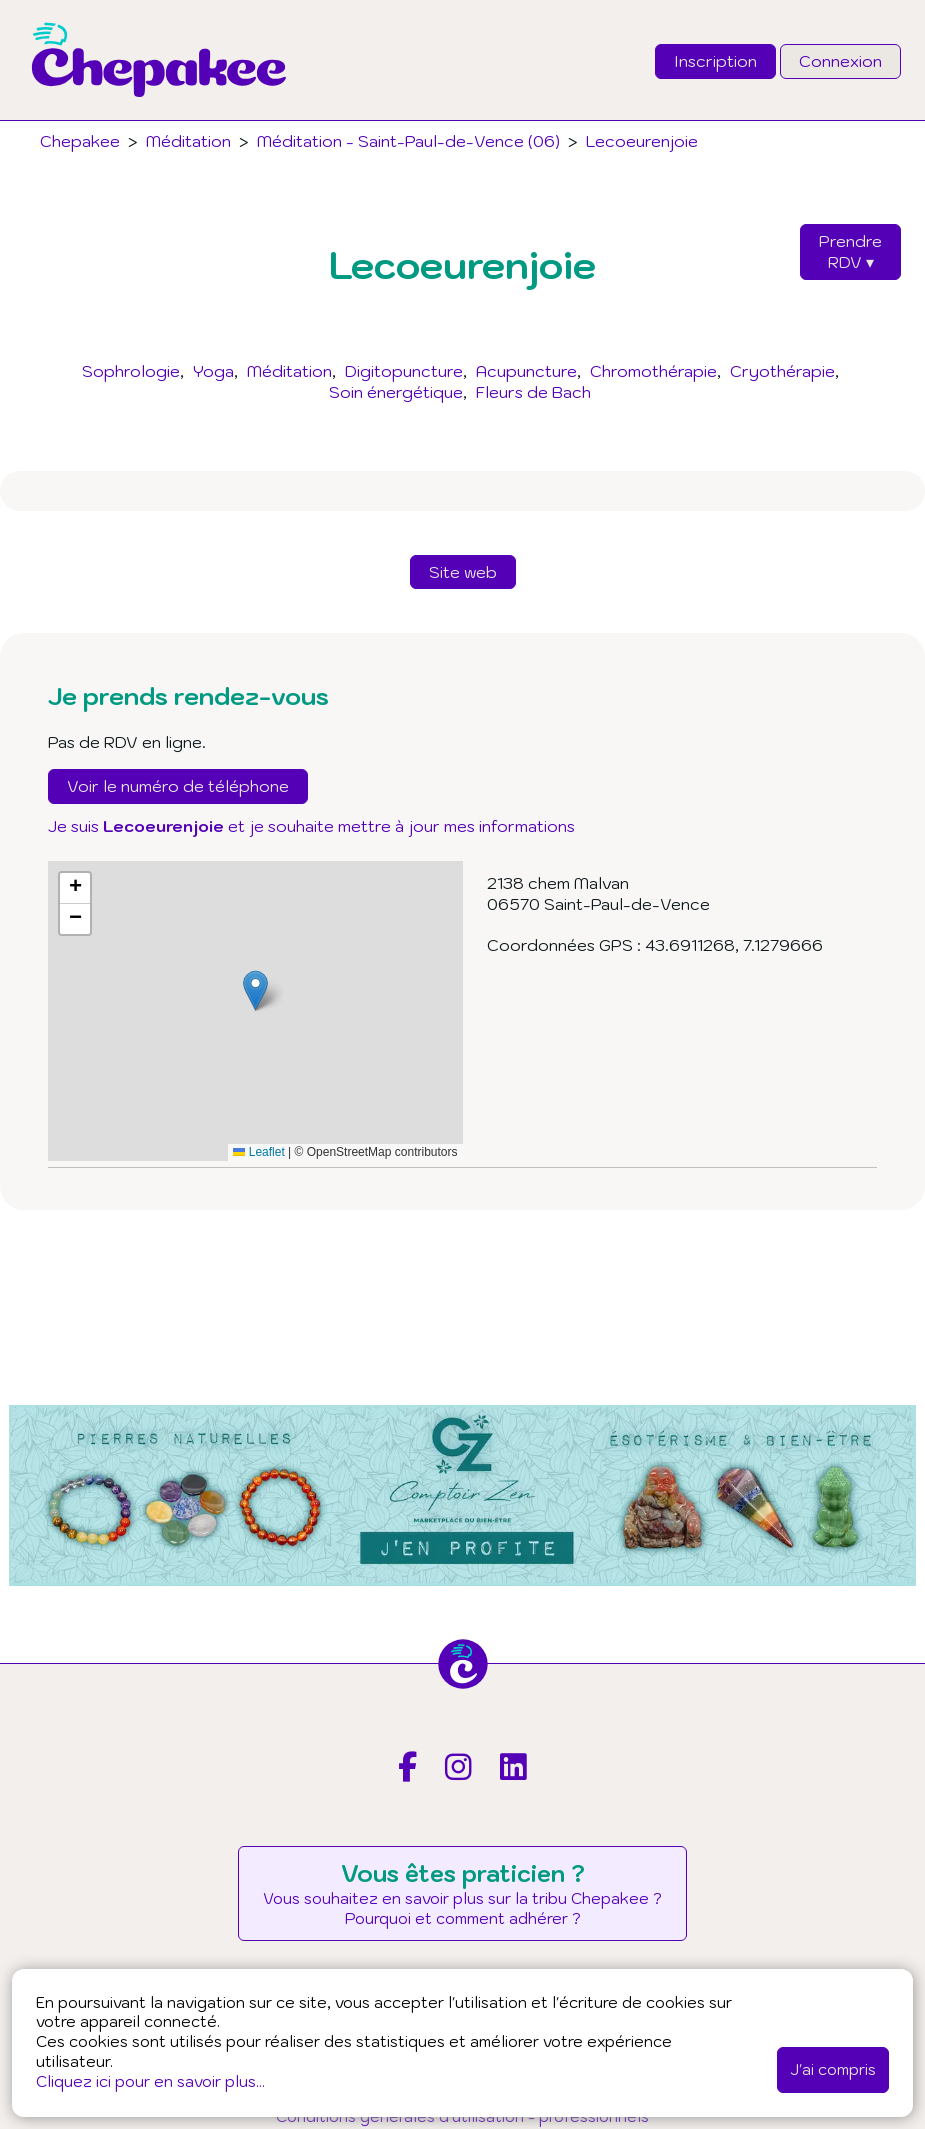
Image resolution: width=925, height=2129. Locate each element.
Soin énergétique (396, 392)
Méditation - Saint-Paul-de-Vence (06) (408, 141)
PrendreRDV (850, 251)
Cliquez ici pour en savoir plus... (150, 2081)
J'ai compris (833, 2069)
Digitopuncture (404, 371)
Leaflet (258, 1152)
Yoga (213, 371)
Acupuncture (526, 371)
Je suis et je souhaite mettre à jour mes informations (311, 826)
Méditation (289, 371)
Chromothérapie (653, 371)
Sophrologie (131, 371)
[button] (255, 990)
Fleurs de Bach (533, 392)
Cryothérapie (782, 371)
